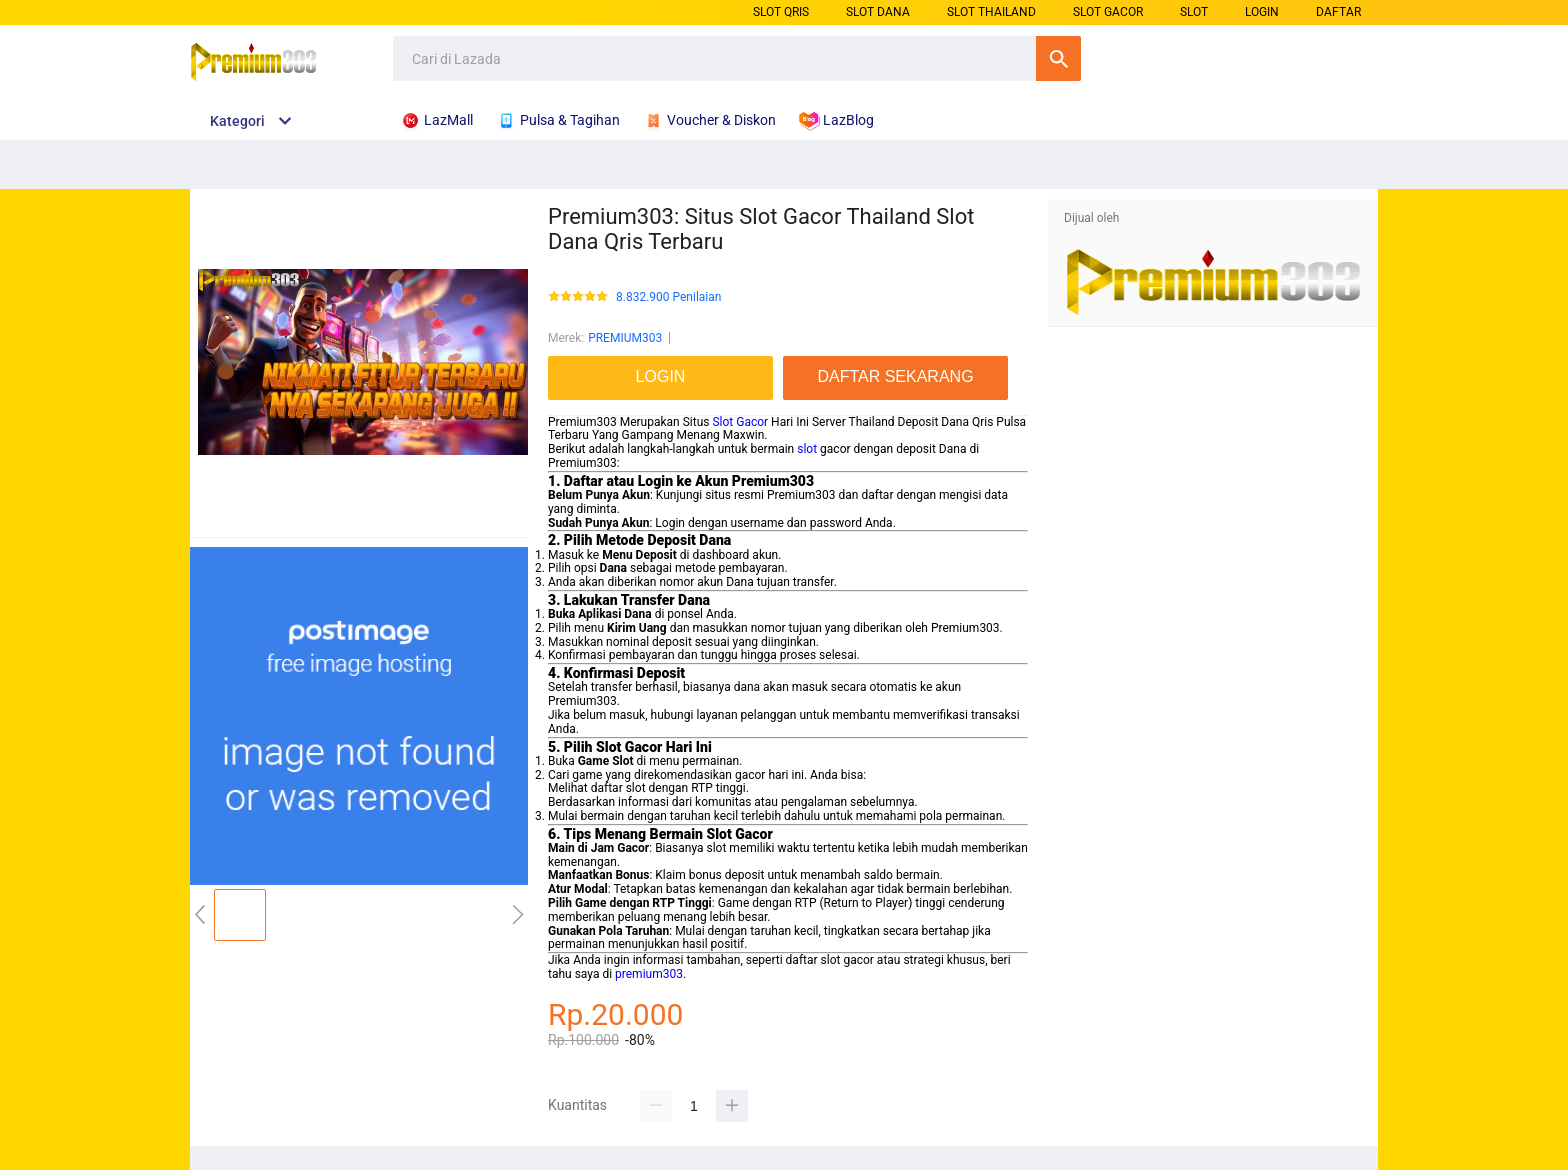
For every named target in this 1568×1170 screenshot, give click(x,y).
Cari (1058, 58)
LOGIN (1262, 12)
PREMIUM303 (625, 338)
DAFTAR (1338, 12)
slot (807, 449)
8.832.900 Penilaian (668, 297)
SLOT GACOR (1108, 12)
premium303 (649, 974)
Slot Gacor (740, 422)
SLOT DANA (878, 12)
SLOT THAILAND (991, 12)
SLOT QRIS (781, 12)
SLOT (1194, 12)
